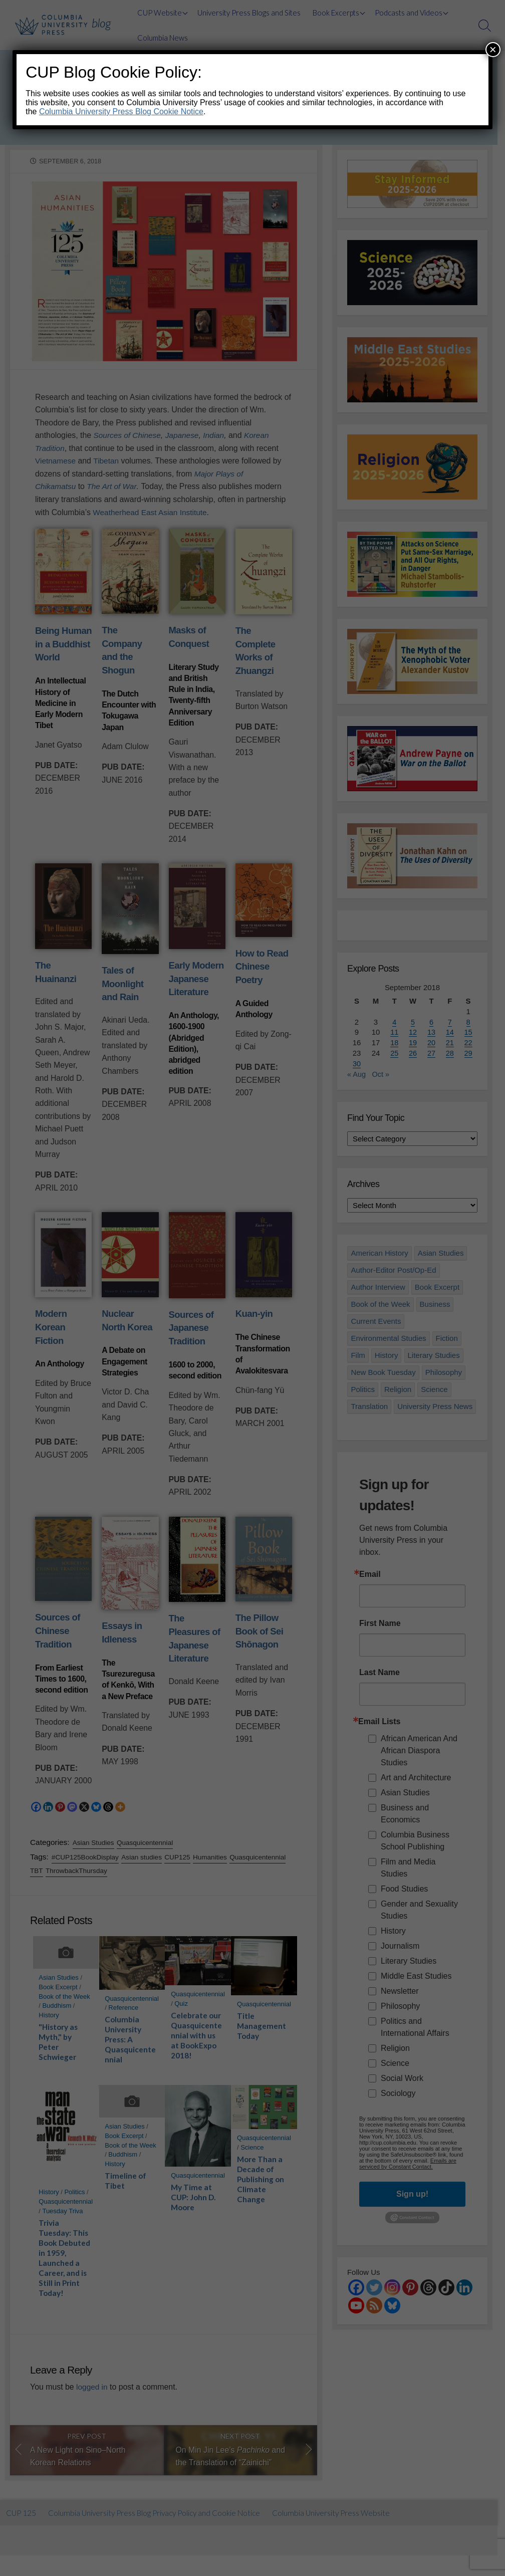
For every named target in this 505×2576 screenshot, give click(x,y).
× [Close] (492, 49)
